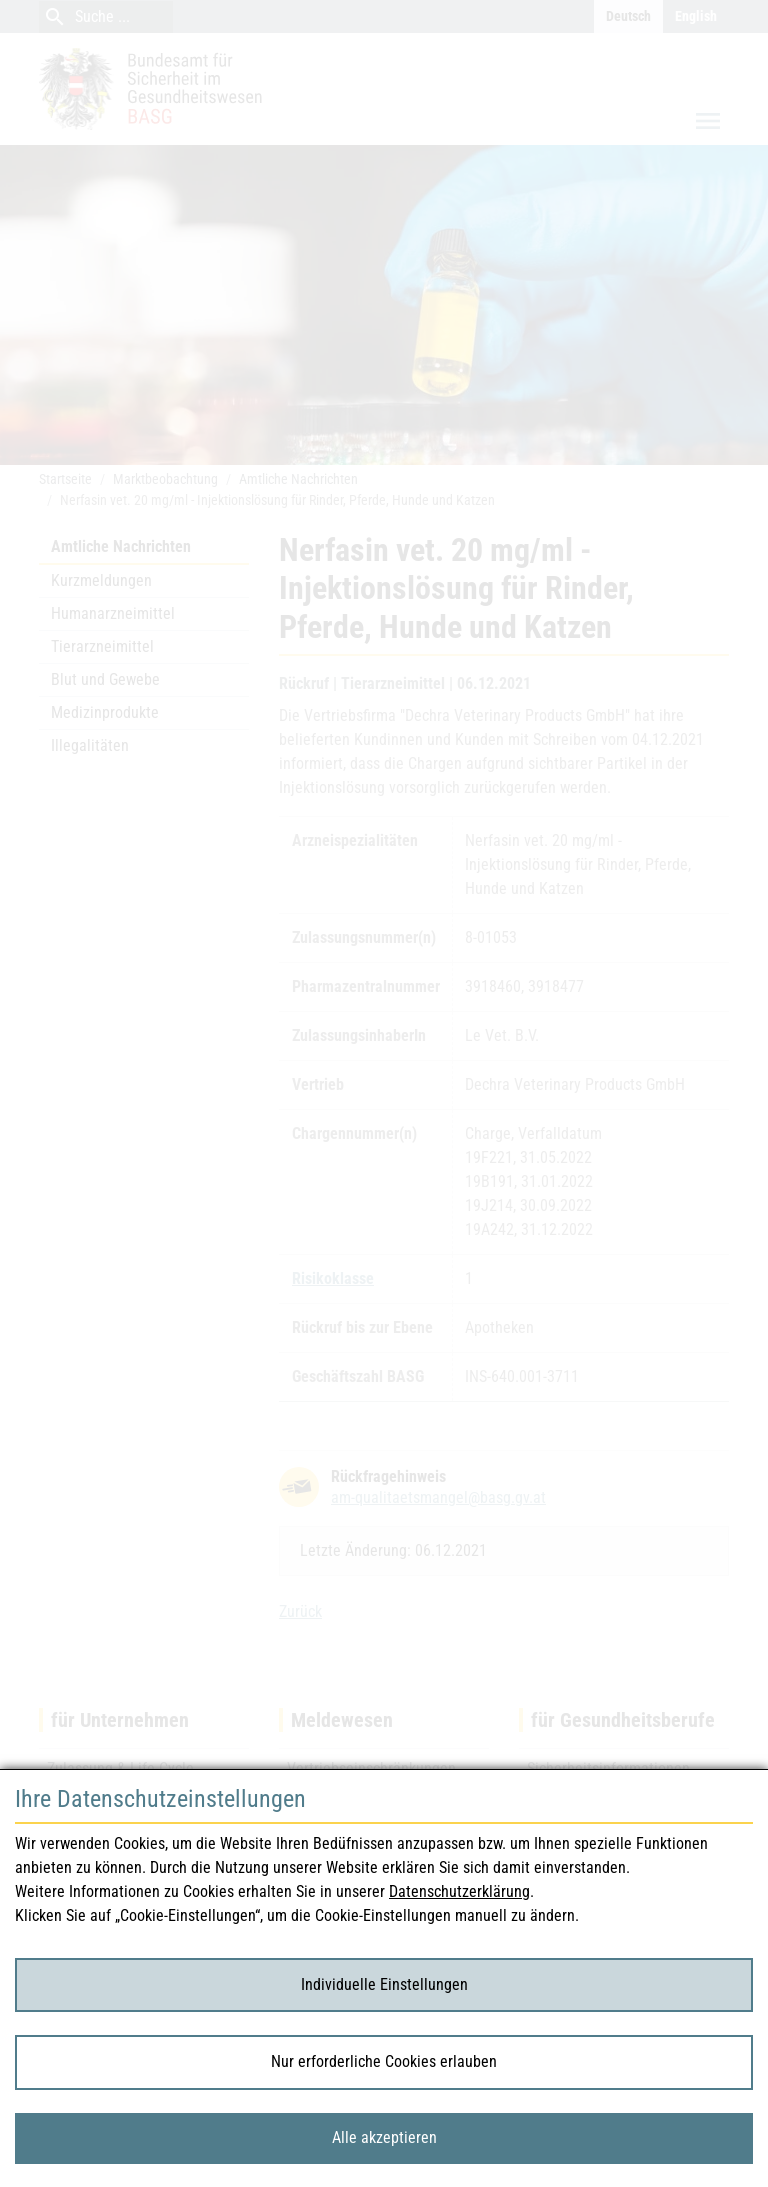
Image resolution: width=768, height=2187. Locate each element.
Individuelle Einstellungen (384, 1984)
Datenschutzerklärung (459, 1891)
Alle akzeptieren (384, 2137)
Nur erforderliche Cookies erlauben (384, 2061)
